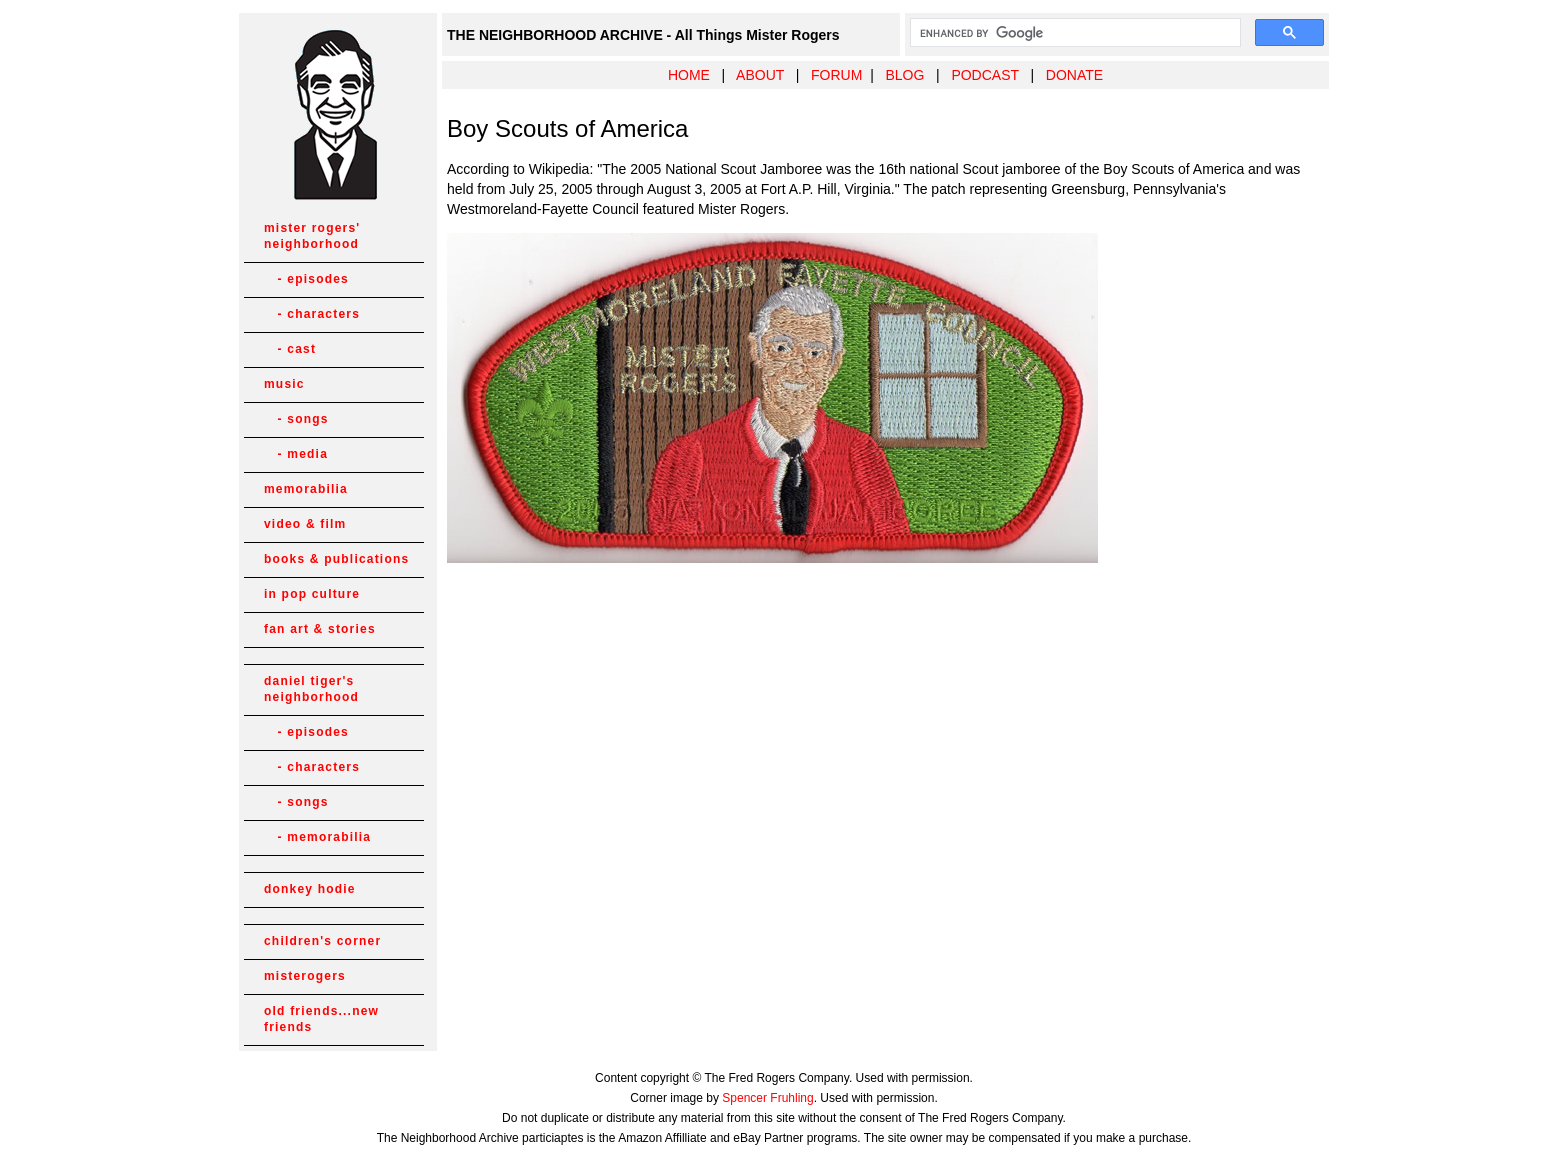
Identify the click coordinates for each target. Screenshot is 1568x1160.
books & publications (336, 559)
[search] (1073, 33)
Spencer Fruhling (767, 1098)
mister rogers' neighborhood (312, 236)
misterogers (305, 976)
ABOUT (760, 75)
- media (296, 454)
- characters (312, 314)
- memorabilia (317, 837)
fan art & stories (320, 629)
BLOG (904, 75)
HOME (689, 75)
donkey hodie (310, 889)
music (284, 384)
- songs (296, 419)
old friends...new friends (321, 1019)
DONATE (1074, 75)
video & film (305, 524)
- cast (290, 349)
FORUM (836, 75)
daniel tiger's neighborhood (311, 689)
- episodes (306, 279)
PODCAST (984, 75)
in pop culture (312, 594)
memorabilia (306, 489)
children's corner (322, 941)
